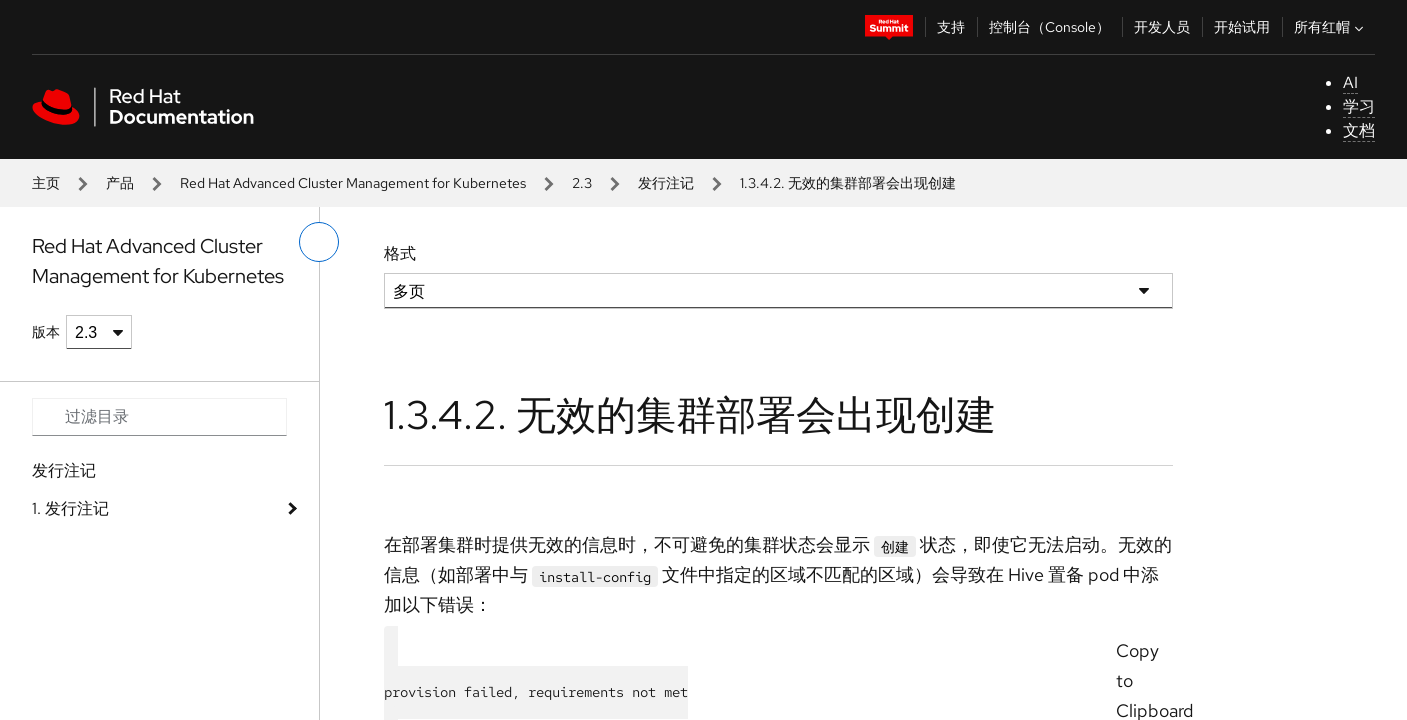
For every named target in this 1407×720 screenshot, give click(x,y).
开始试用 (1242, 27)
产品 (120, 183)
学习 (1359, 106)
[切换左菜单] (319, 242)
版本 (46, 332)
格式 (400, 253)
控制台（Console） (1049, 27)
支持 (951, 27)
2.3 (582, 183)
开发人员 (1162, 27)
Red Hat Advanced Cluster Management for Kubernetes (353, 183)
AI (1350, 82)
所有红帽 (1331, 27)
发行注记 (666, 183)
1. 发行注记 (70, 508)
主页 (46, 183)
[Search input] (159, 417)
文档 (1359, 130)
